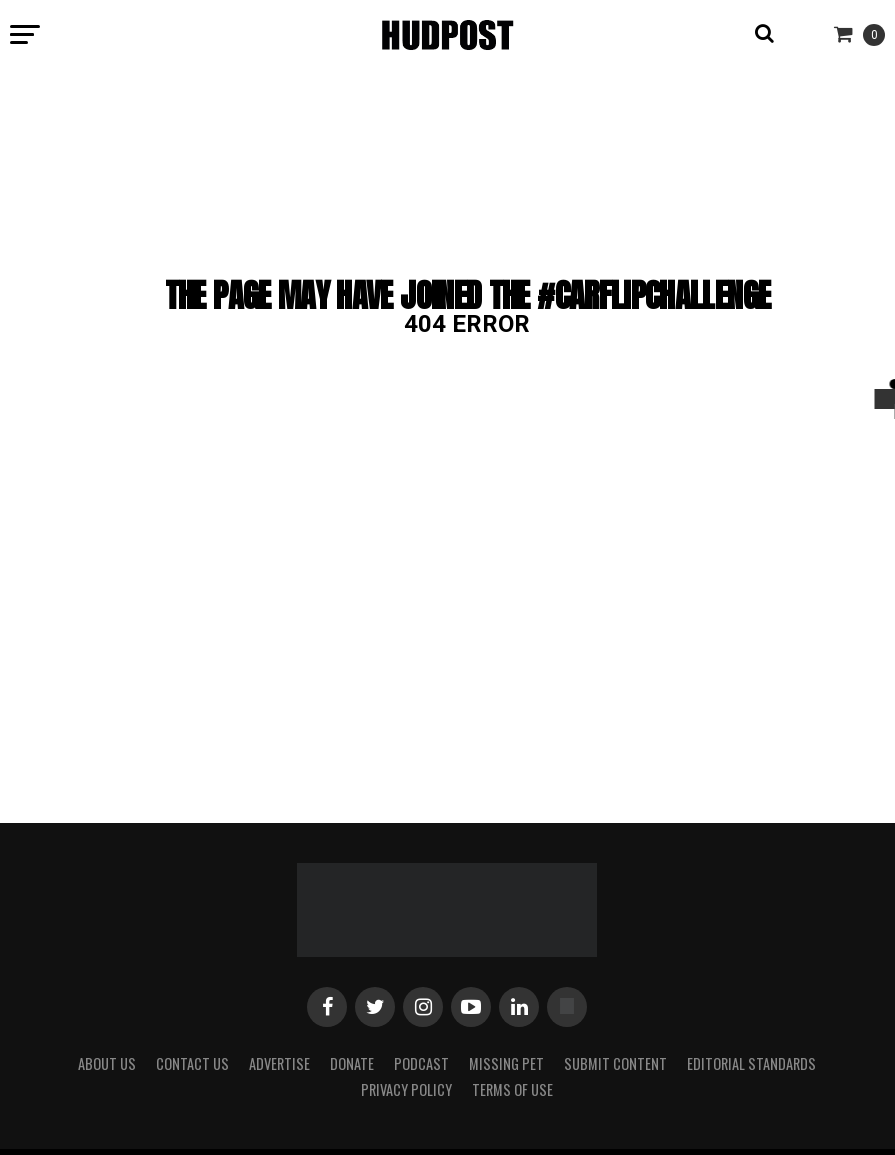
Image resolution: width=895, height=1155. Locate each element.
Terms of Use (512, 1089)
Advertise (279, 1063)
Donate (352, 1063)
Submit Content (615, 1063)
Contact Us (192, 1063)
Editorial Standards (751, 1063)
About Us (107, 1063)
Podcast (421, 1063)
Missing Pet (506, 1063)
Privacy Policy (406, 1089)
